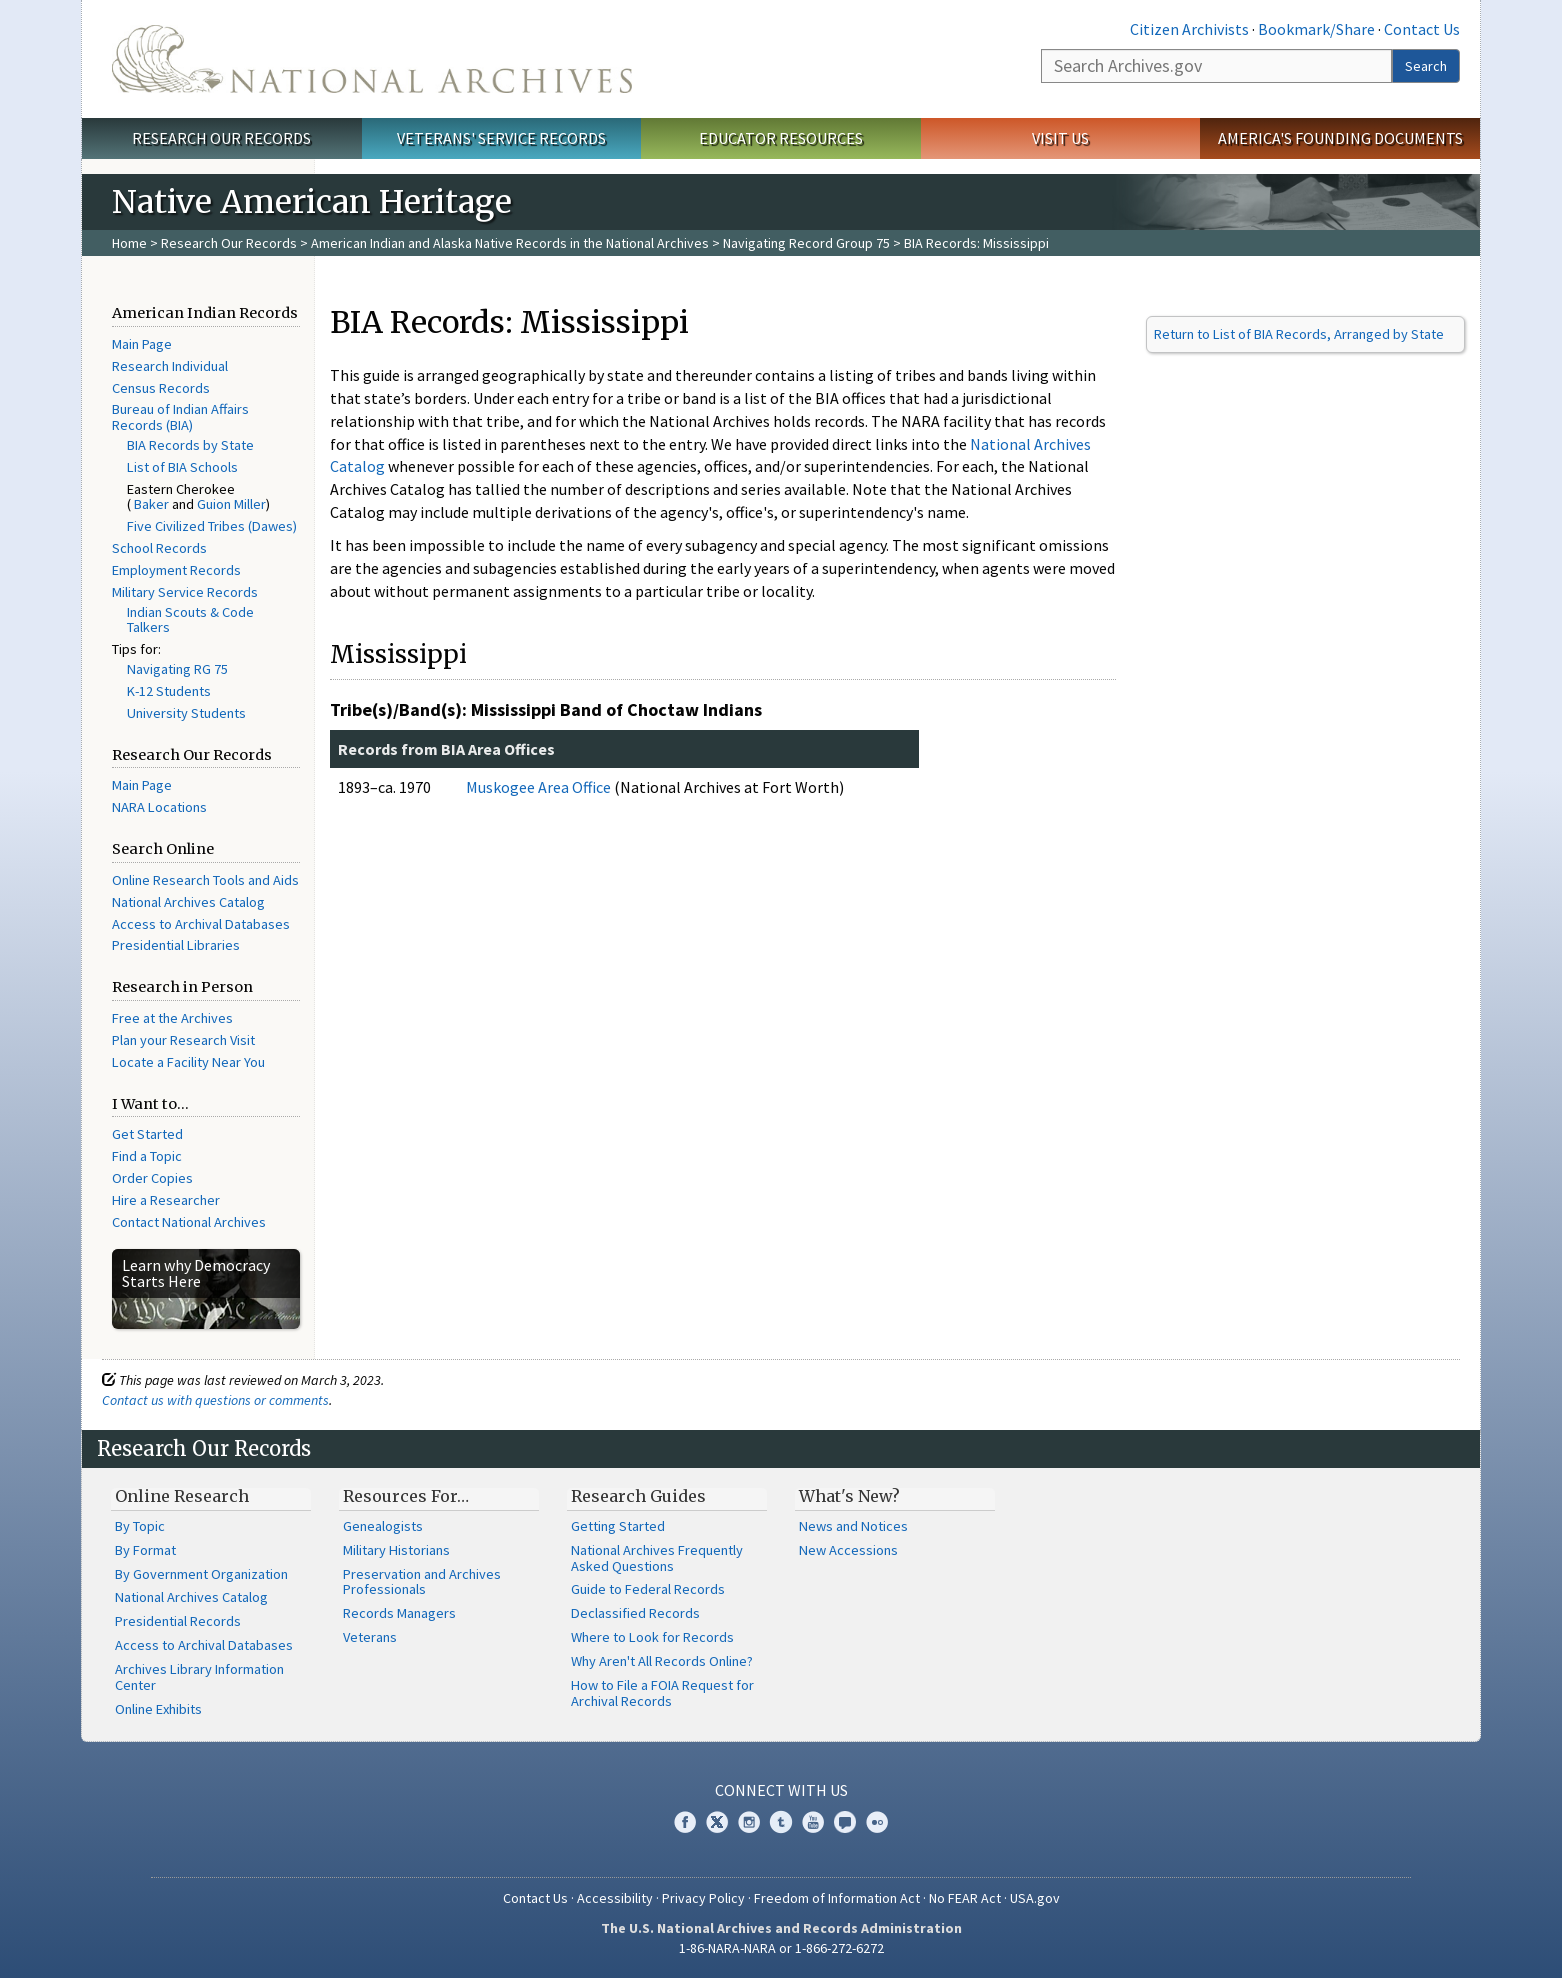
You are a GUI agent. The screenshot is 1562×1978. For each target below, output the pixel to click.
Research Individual (170, 366)
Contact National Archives (189, 1222)
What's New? (849, 1496)
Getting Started (618, 1526)
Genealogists (383, 1526)
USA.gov (1035, 1898)
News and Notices (853, 1526)
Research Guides (638, 1496)
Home (129, 243)
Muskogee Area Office (538, 787)
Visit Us (1060, 138)
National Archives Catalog (188, 902)
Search (1426, 66)
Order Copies (152, 1178)
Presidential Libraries (176, 945)
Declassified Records (635, 1613)
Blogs (845, 1822)
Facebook (685, 1822)
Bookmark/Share (1316, 29)
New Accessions (848, 1550)
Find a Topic (147, 1156)
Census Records (161, 388)
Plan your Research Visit (183, 1040)
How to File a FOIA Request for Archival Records (662, 1693)
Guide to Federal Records (648, 1589)
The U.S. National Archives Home (372, 59)
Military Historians (396, 1550)
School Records (159, 548)
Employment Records (176, 570)
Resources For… (406, 1496)
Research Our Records (221, 138)
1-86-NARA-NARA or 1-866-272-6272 (781, 1948)
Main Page (142, 344)
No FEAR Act (965, 1898)
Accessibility (615, 1898)
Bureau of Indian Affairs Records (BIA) (180, 417)
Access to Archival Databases (201, 924)
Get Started (147, 1134)
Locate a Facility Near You (188, 1062)
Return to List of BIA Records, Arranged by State (1299, 334)
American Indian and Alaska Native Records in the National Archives (510, 243)
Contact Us (1422, 29)
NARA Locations (159, 807)
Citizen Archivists (1189, 29)
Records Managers (399, 1613)
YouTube (813, 1822)
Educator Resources (781, 138)
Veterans (370, 1637)
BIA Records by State (190, 445)
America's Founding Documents (1340, 138)
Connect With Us (781, 1790)
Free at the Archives (172, 1018)
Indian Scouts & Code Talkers (190, 620)
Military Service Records (185, 592)
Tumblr (781, 1822)
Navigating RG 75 (177, 669)
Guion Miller (231, 504)
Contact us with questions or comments (215, 1400)
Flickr (877, 1822)
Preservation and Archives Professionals (422, 1582)
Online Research (182, 1496)
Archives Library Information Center (199, 1677)
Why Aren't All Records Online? (662, 1661)
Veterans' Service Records (501, 138)
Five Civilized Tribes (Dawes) (212, 526)
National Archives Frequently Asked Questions (657, 1558)
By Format (145, 1550)
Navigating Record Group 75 (806, 243)
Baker (151, 504)
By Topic (140, 1526)
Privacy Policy (703, 1898)
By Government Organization (201, 1574)
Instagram (749, 1822)
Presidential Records (178, 1621)
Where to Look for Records (652, 1637)
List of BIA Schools (182, 467)
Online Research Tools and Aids (205, 880)
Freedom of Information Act (837, 1898)
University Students (186, 713)
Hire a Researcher (166, 1200)
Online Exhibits (158, 1709)
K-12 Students (169, 691)
